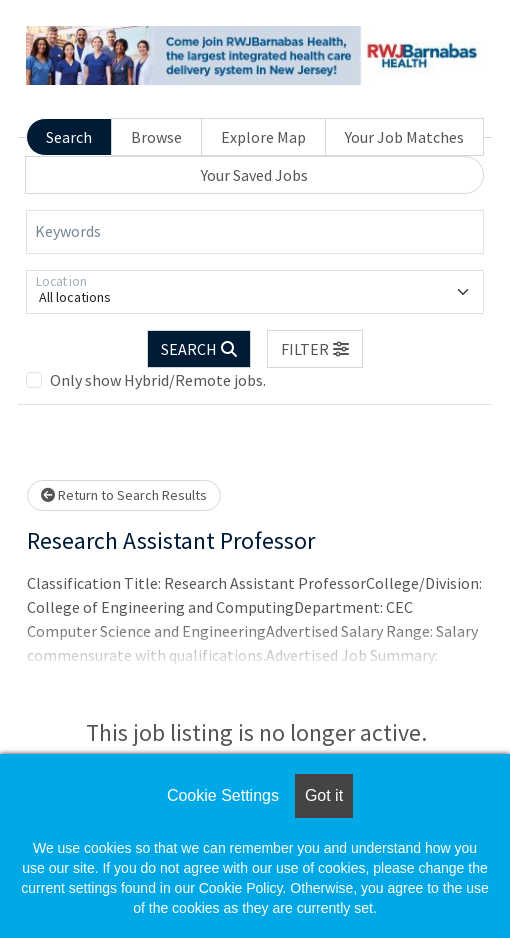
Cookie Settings (223, 795)
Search (69, 137)
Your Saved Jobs (254, 175)
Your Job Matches (404, 137)
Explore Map (263, 137)
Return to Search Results (124, 495)
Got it (324, 795)
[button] (315, 349)
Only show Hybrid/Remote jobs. (158, 380)
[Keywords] (255, 232)
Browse (156, 137)
